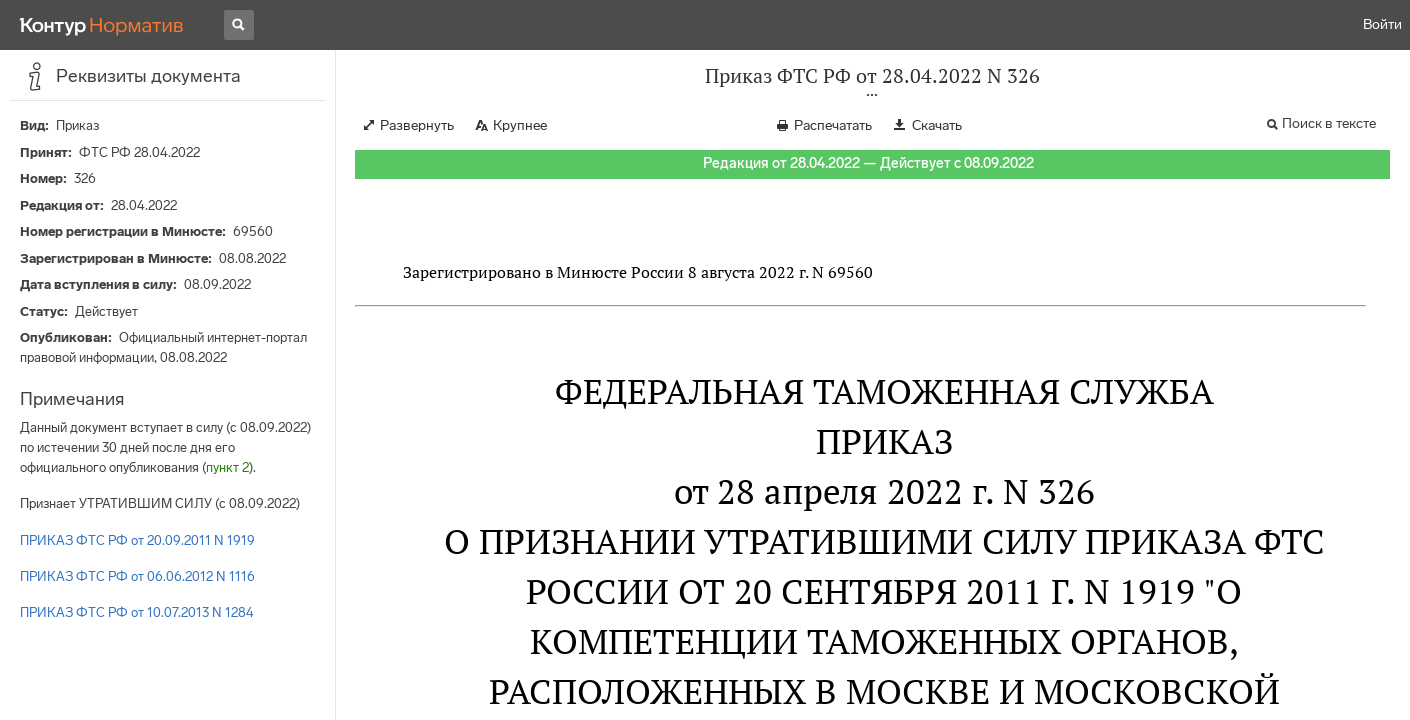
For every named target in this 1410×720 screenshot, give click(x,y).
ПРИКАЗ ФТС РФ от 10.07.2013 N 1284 (137, 612)
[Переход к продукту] (102, 25)
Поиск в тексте (1329, 123)
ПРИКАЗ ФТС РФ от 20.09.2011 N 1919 (137, 540)
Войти (1382, 24)
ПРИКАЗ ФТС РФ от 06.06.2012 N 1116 (137, 576)
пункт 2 (227, 467)
